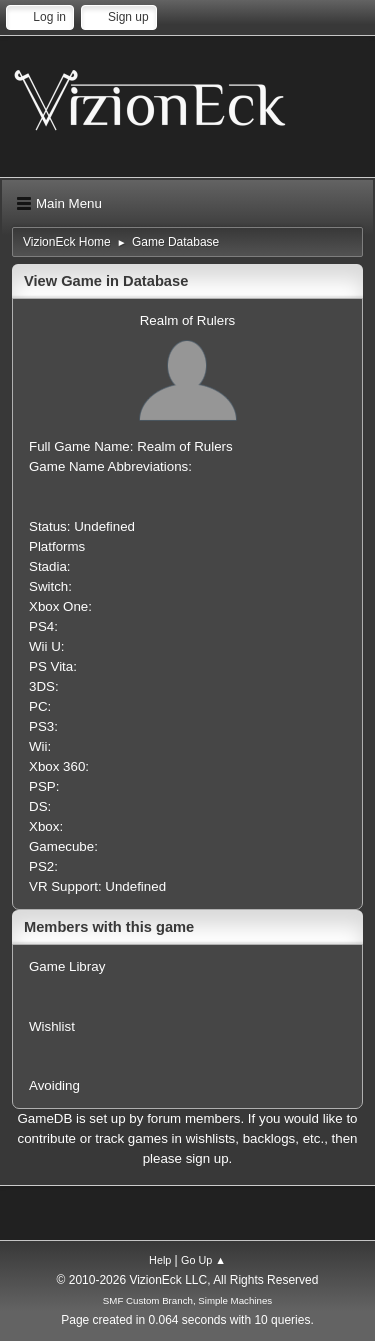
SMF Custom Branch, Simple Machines (187, 1300)
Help (160, 1260)
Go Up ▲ (203, 1260)
